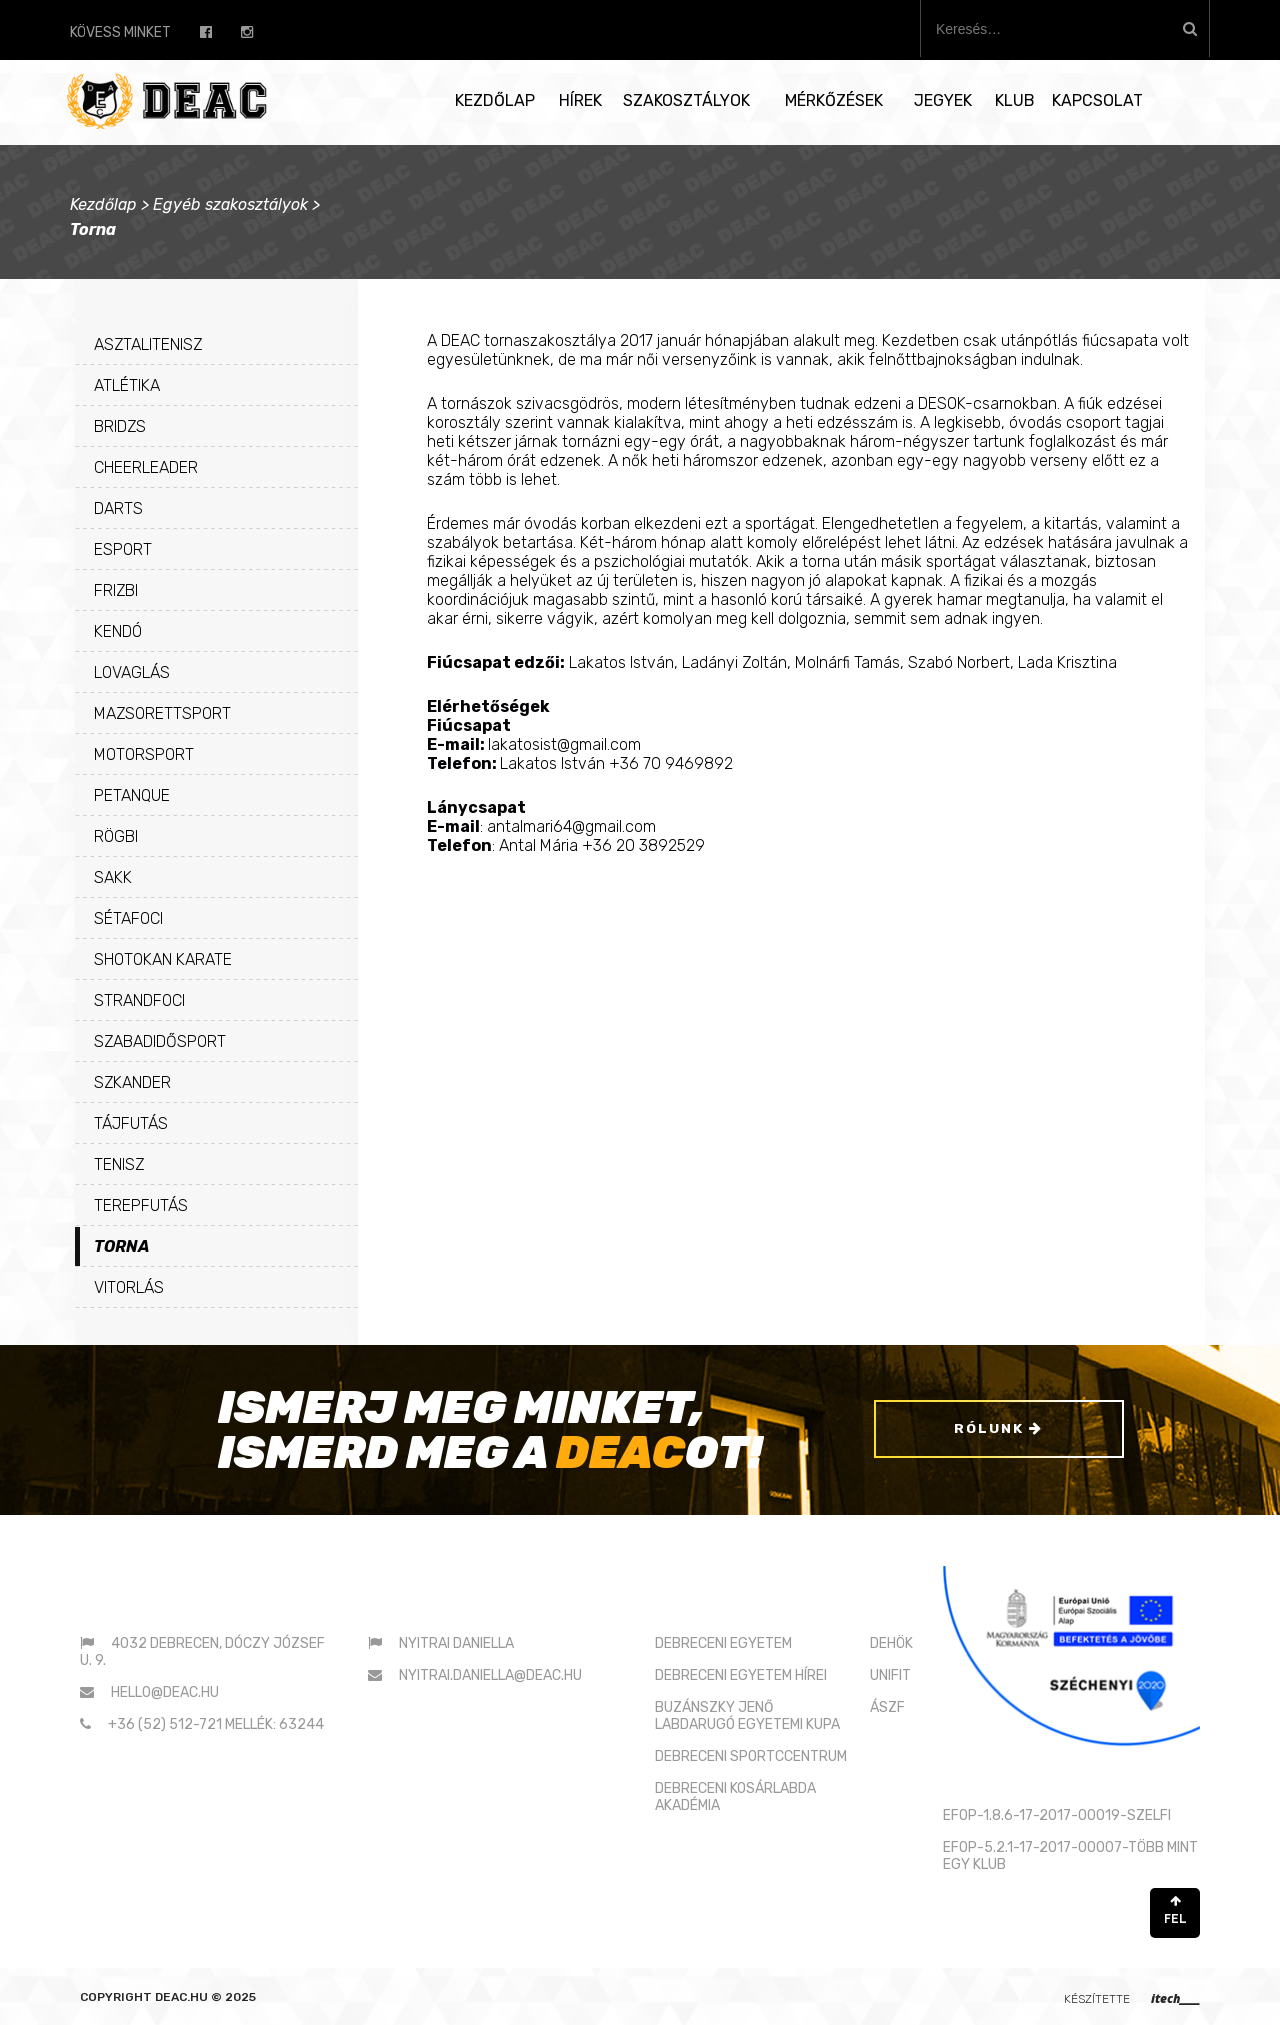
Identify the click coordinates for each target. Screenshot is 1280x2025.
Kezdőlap (495, 100)
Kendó (118, 631)
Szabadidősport (160, 1041)
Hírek (580, 100)
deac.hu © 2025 (205, 1997)
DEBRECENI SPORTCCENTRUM (751, 1756)
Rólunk (998, 1430)
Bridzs (120, 426)
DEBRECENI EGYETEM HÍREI (741, 1675)
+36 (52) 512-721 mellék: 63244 (216, 1724)
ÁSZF (887, 1707)
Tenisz (119, 1164)
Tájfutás (131, 1123)
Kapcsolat (1097, 100)
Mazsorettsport (162, 713)
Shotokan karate (163, 959)
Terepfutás (141, 1205)
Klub (1015, 100)
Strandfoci (139, 1000)
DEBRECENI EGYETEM (723, 1643)
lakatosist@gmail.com (564, 744)
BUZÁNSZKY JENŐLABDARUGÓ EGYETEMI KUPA (747, 1716)
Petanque (132, 795)
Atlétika (127, 385)
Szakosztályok (686, 100)
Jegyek (943, 100)
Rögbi (116, 836)
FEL (1175, 1910)
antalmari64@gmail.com (571, 826)
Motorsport (144, 754)
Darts (118, 508)
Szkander (132, 1082)
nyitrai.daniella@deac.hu (490, 1675)
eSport (123, 549)
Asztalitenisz (148, 344)
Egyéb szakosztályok (230, 204)
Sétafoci (128, 918)
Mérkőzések (834, 100)
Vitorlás (129, 1287)
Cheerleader (146, 467)
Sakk (113, 877)
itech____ (1175, 1998)
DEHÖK (891, 1643)
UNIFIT (890, 1675)
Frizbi (116, 590)
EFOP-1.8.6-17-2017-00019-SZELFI (1057, 1815)
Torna (122, 1246)
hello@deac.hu (165, 1692)
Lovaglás (132, 672)
